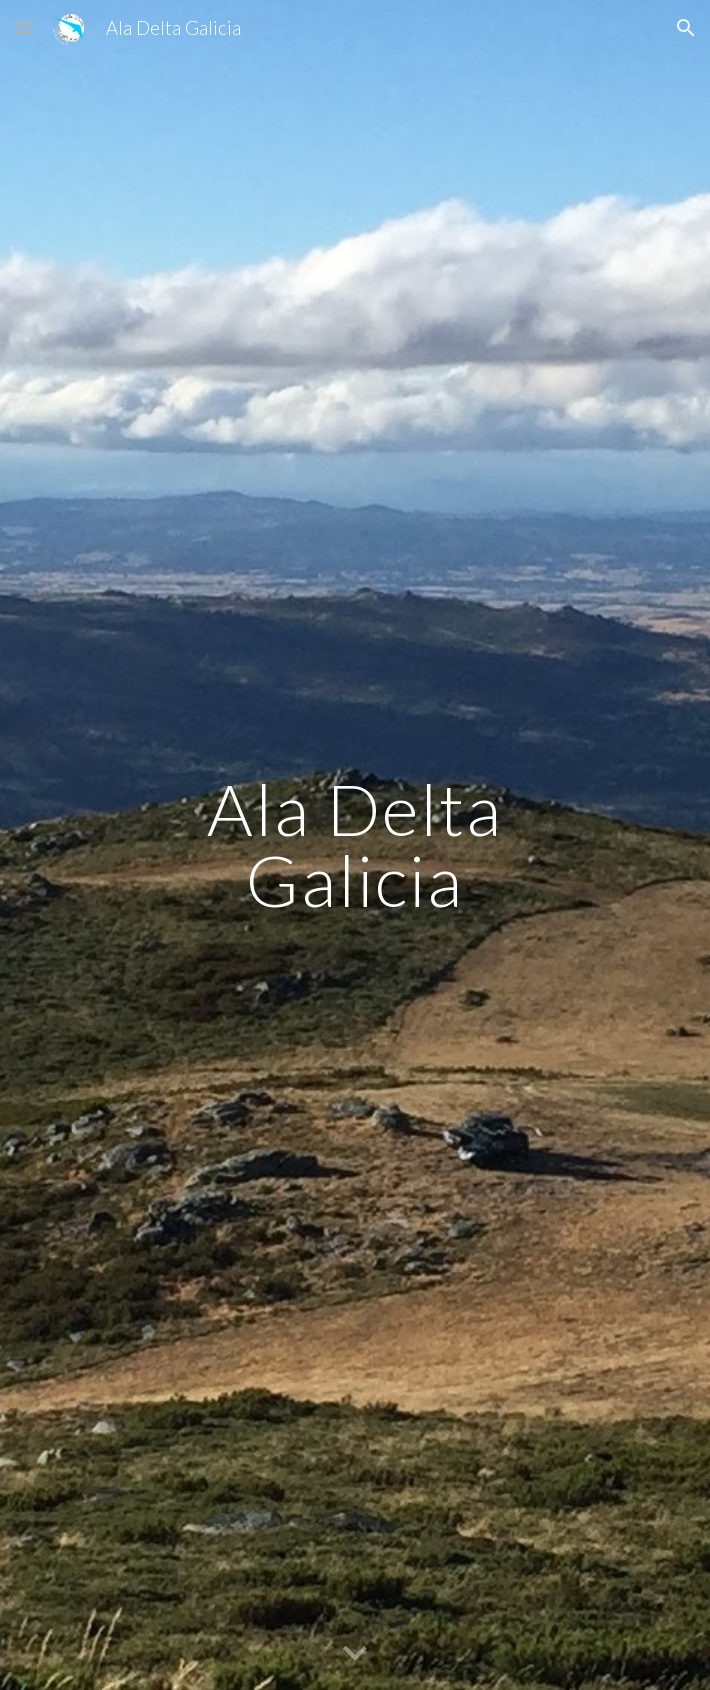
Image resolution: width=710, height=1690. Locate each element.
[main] (354, 844)
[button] (24, 27)
